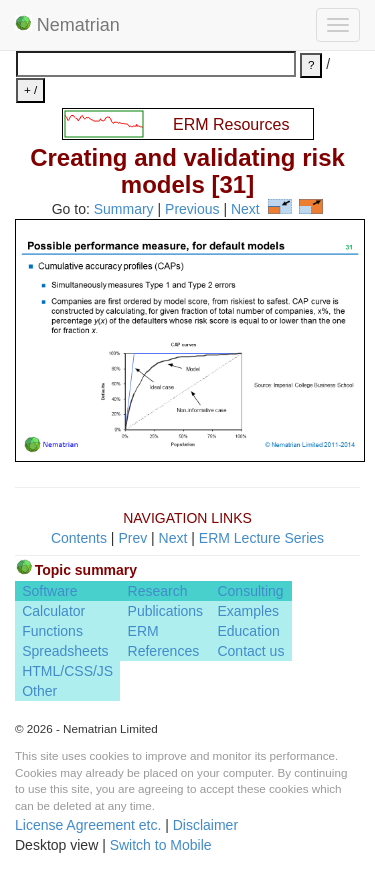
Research (158, 591)
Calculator (53, 611)
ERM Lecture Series (261, 538)
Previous (192, 209)
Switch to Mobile (161, 845)
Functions (52, 631)
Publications (166, 611)
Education (248, 631)
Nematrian (67, 25)
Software (49, 591)
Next (245, 209)
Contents (79, 538)
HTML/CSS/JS (67, 671)
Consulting (250, 591)
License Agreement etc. (88, 825)
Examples (247, 611)
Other (39, 691)
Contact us (250, 651)
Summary (124, 209)
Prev (132, 538)
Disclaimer (205, 825)
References (164, 651)
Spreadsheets (65, 651)
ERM (143, 631)
